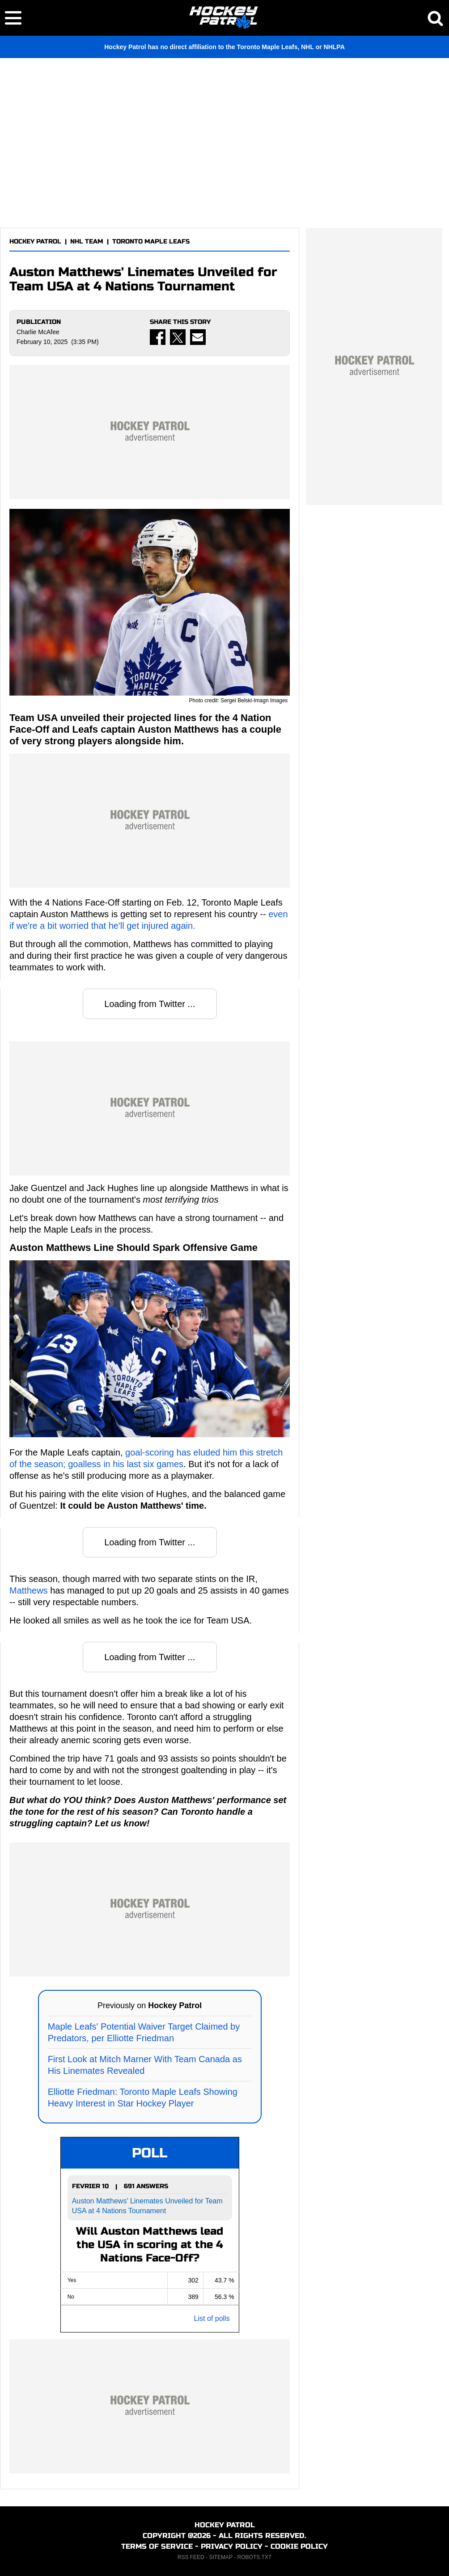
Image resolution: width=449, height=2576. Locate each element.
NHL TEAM (86, 241)
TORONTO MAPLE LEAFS (151, 241)
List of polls (212, 2318)
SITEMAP (220, 2557)
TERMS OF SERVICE (157, 2546)
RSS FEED (191, 2557)
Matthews (28, 1590)
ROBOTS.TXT (254, 2557)
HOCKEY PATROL (35, 241)
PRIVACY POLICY (232, 2546)
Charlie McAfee (38, 332)
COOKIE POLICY (299, 2546)
